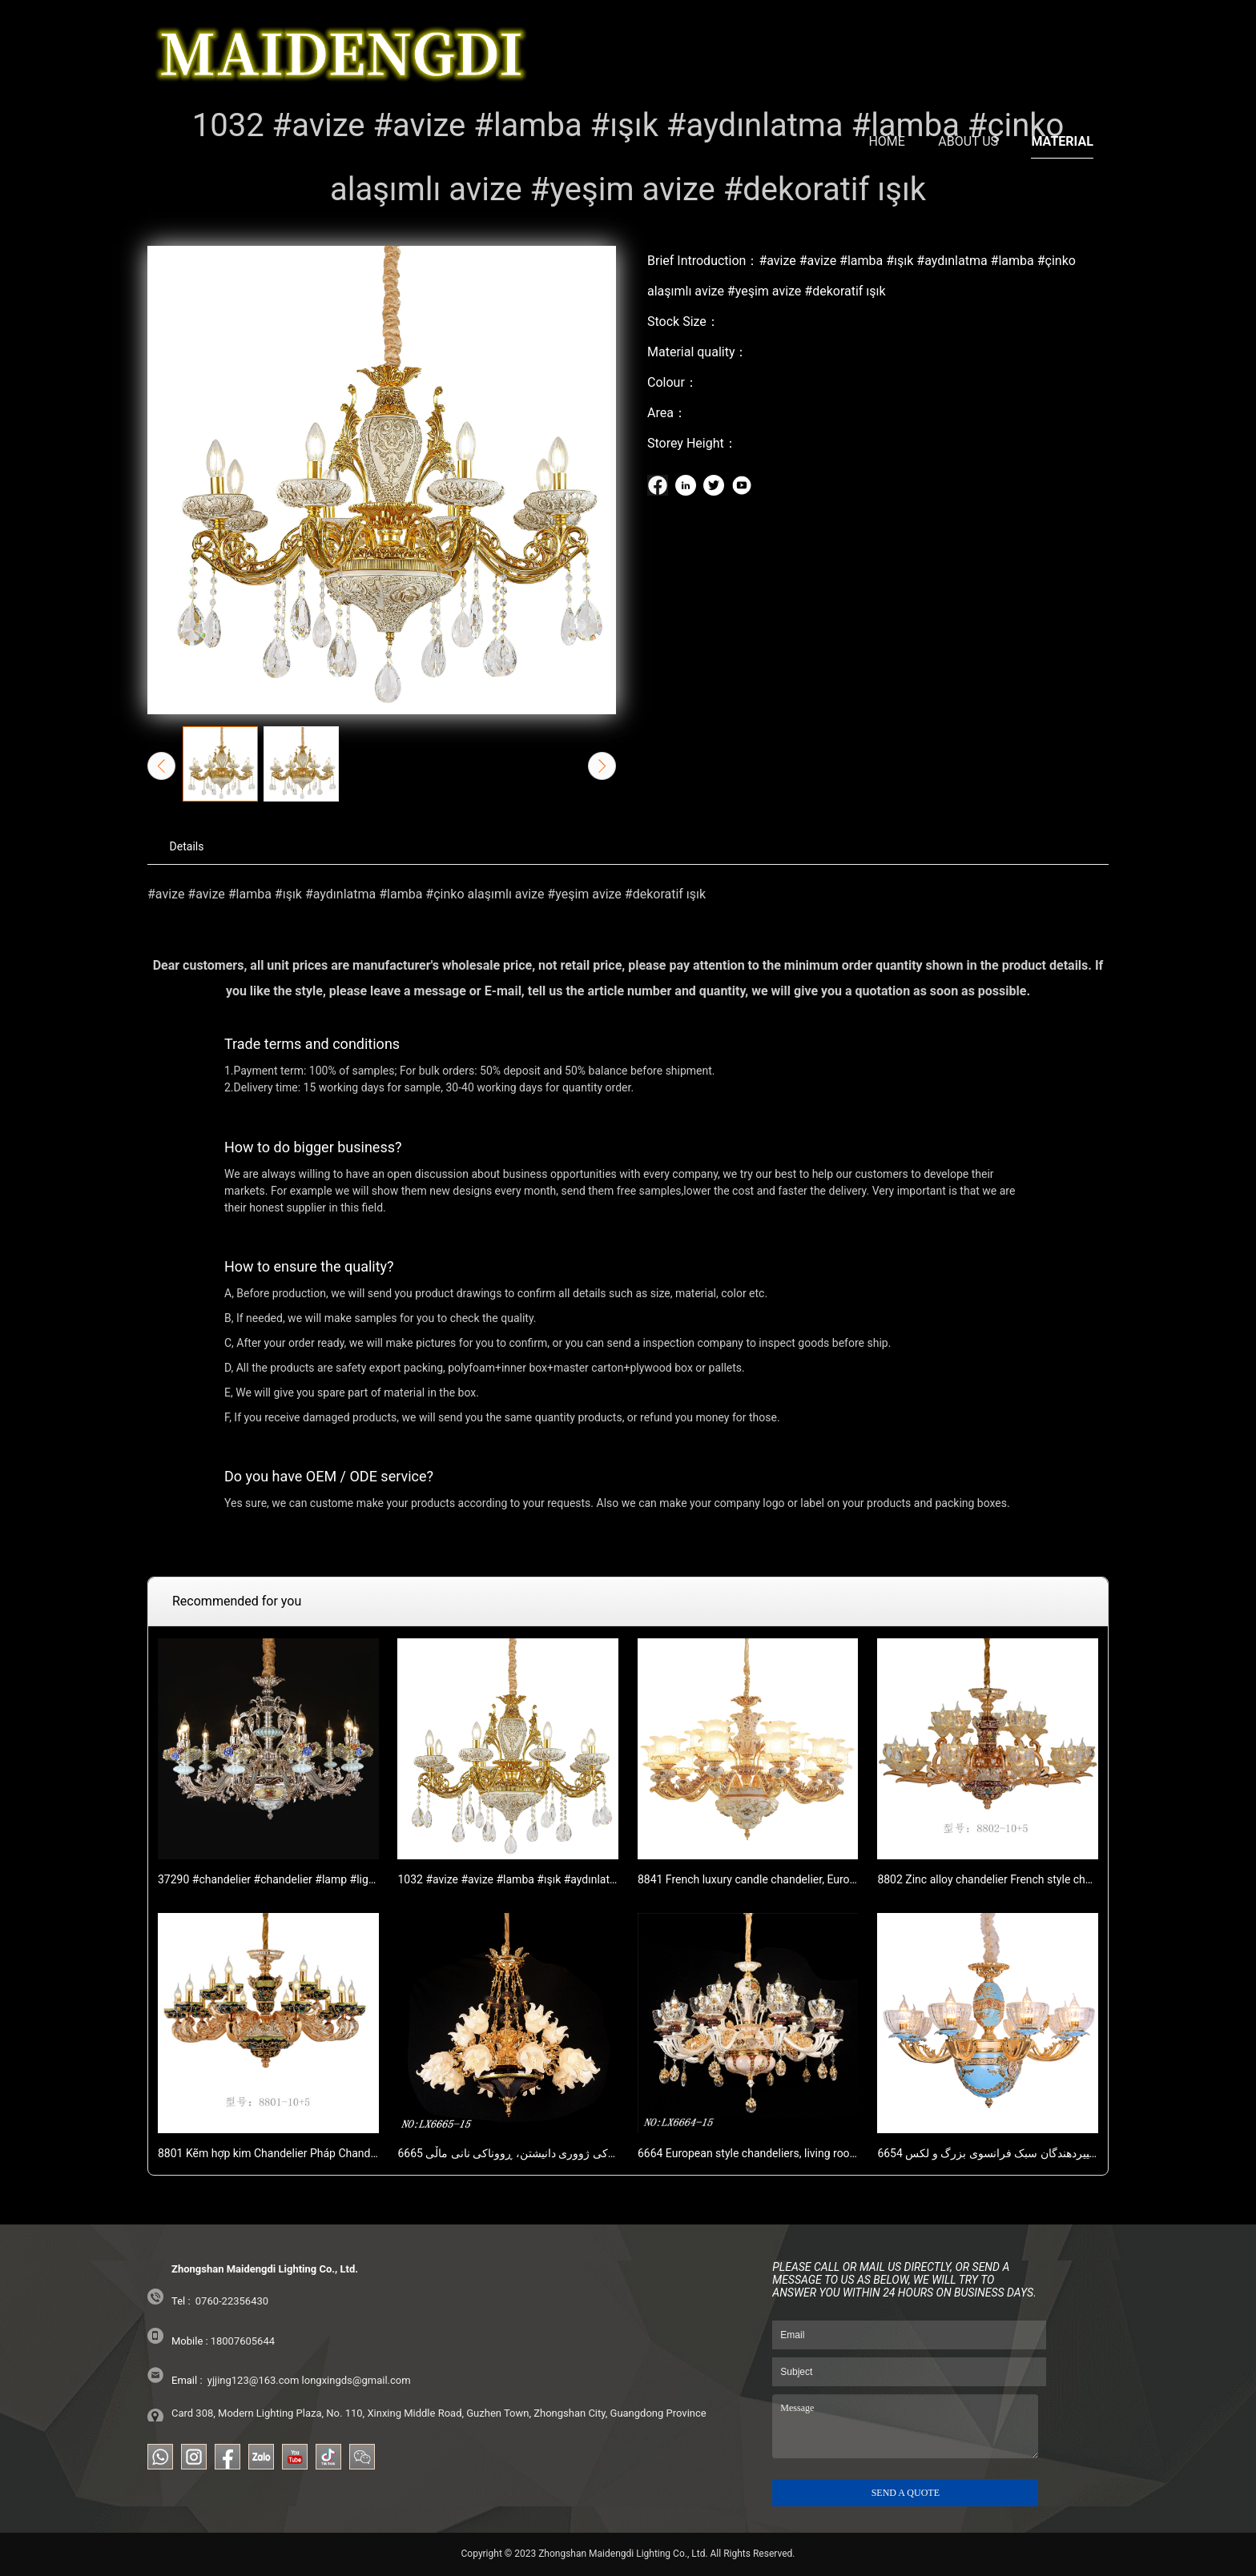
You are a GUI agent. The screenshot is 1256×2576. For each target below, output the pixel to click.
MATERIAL (1062, 44)
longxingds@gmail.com (356, 2380)
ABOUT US (968, 44)
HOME (886, 44)
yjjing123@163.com (253, 2380)
